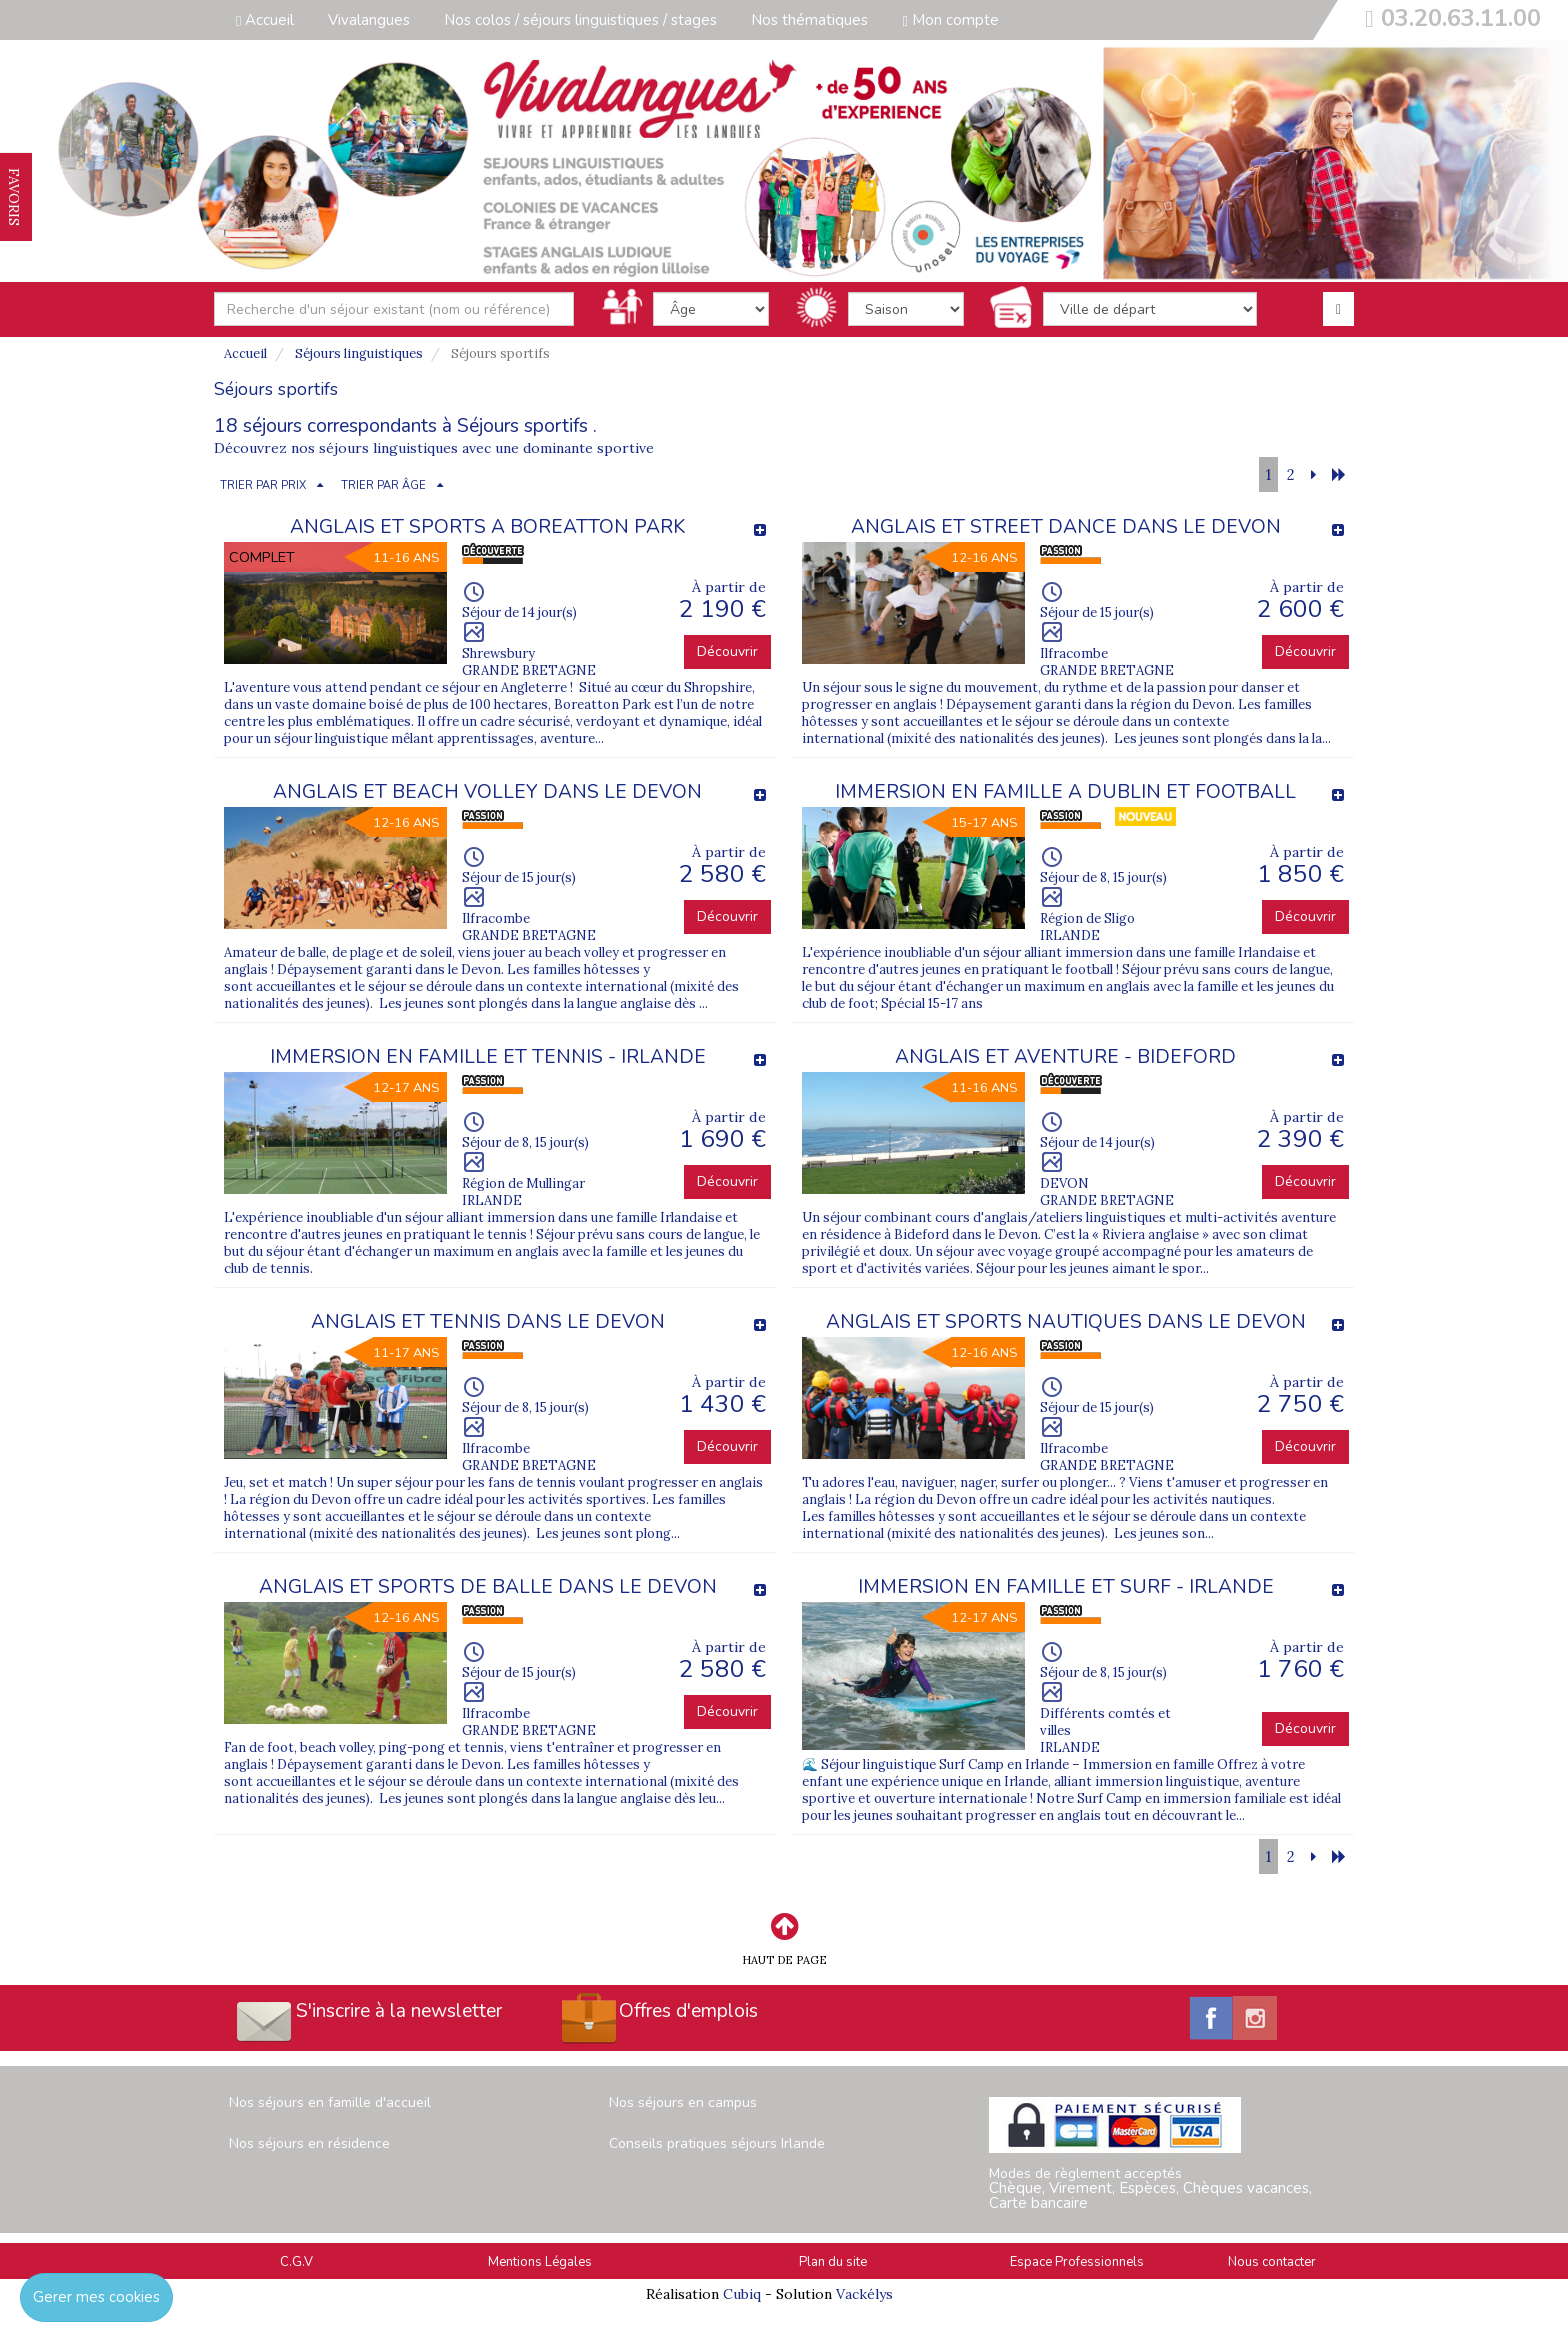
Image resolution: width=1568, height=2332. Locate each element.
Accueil (265, 20)
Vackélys (864, 2294)
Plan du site (833, 2262)
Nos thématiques (809, 20)
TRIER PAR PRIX (263, 485)
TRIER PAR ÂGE (383, 485)
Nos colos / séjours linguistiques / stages (580, 20)
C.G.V (296, 2262)
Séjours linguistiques (359, 353)
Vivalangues (369, 20)
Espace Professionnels (1077, 2262)
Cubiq (742, 2294)
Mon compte (950, 20)
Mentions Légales (540, 2262)
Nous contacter (1272, 2262)
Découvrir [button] (727, 651)
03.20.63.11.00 (1461, 18)
